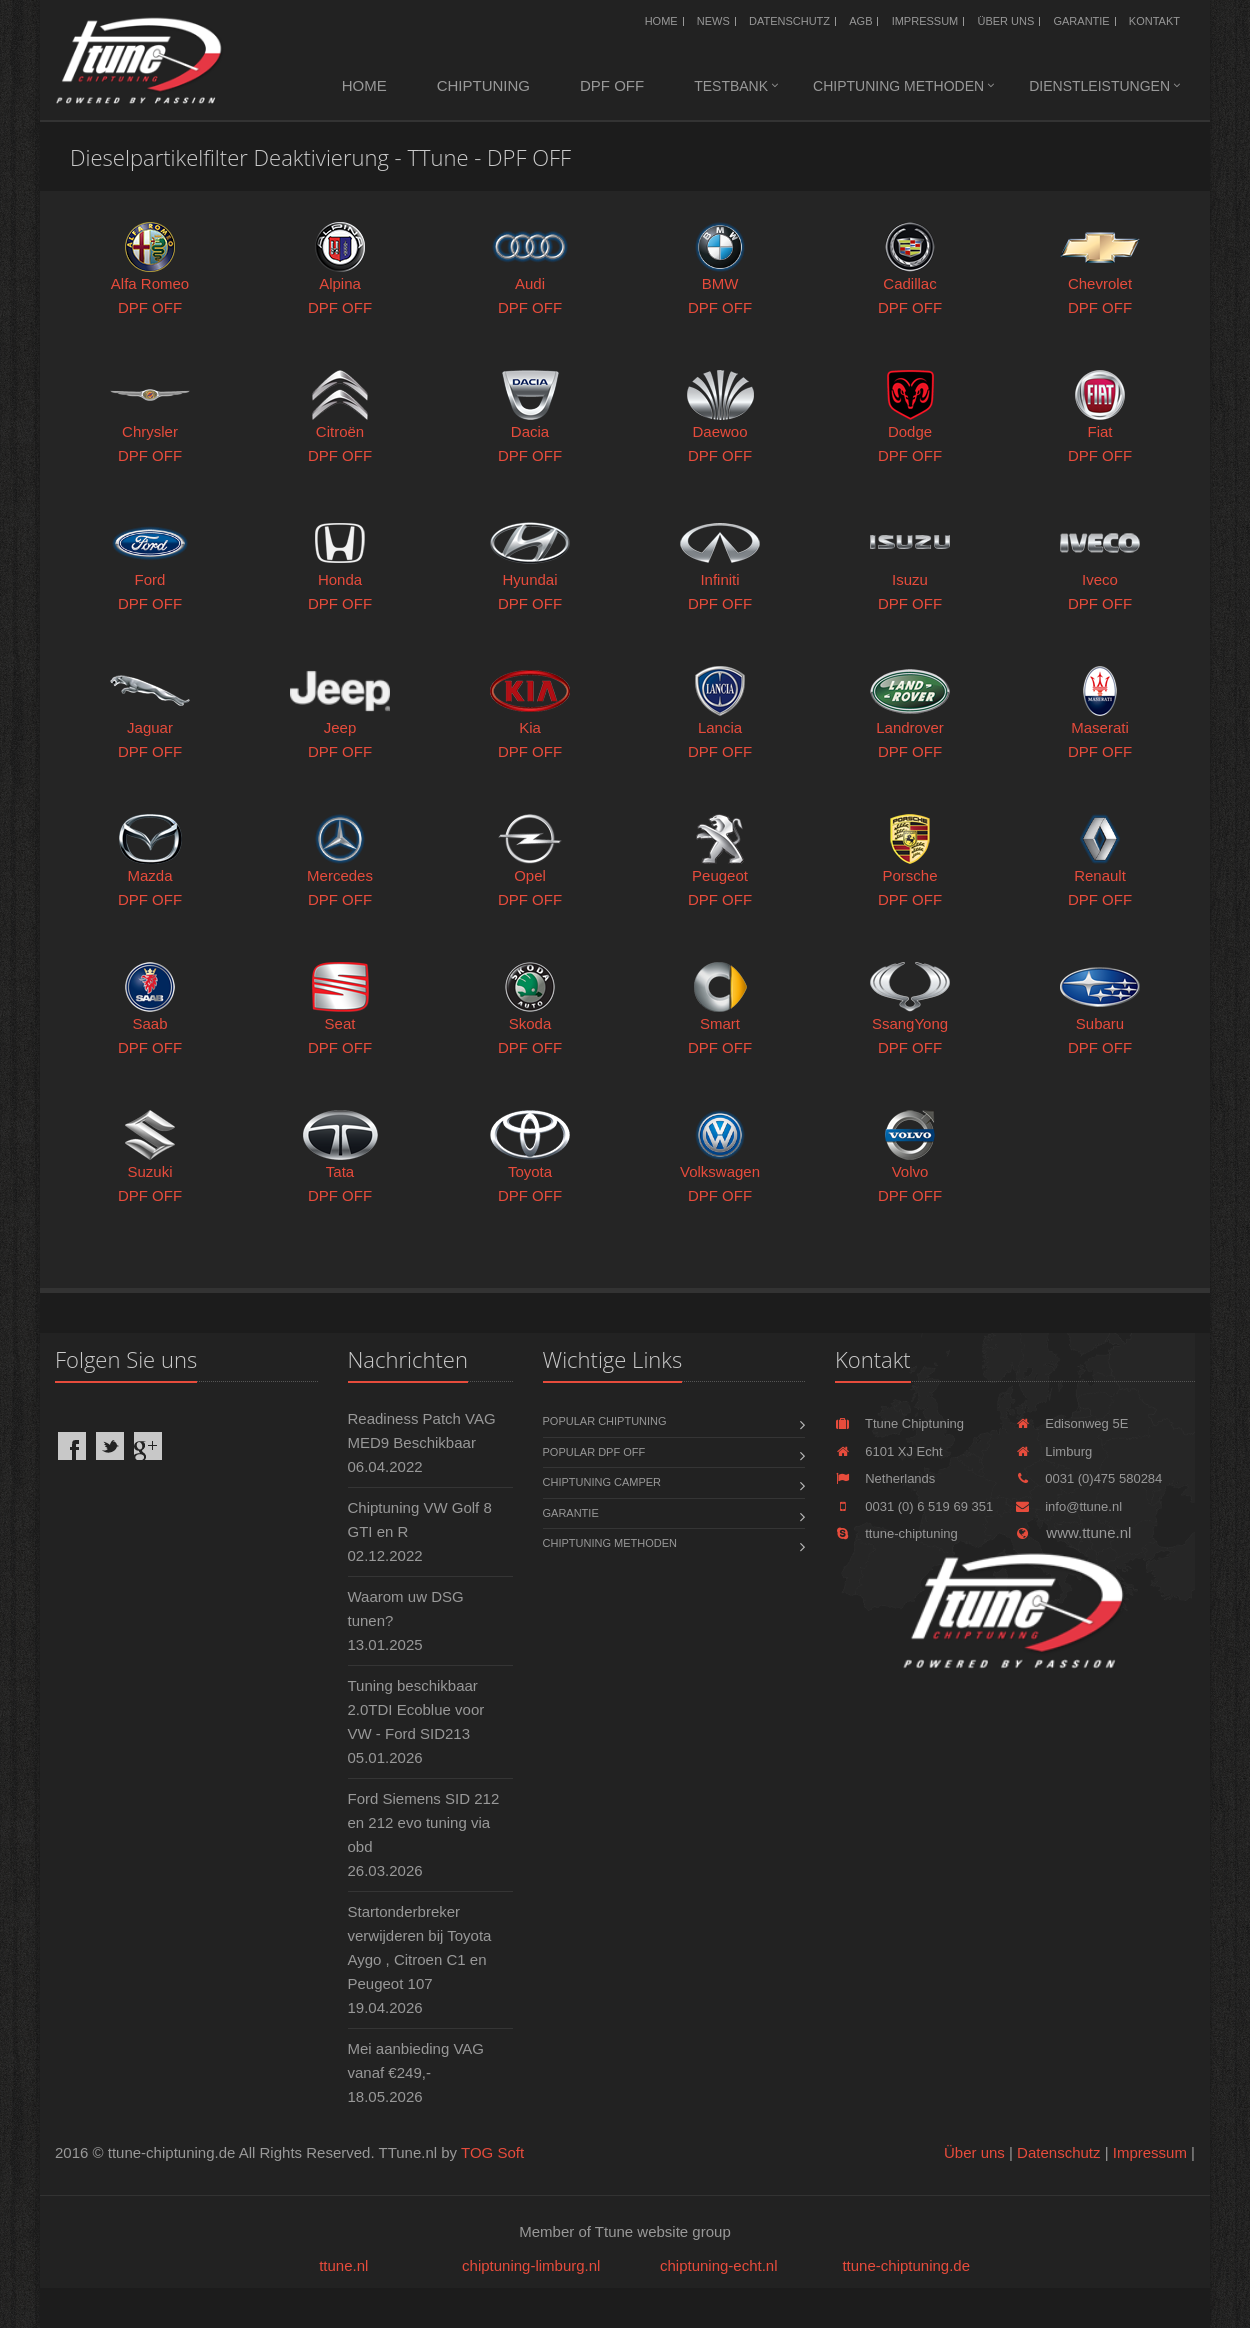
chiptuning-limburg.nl (531, 2265)
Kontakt (1154, 21)
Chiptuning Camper (602, 1482)
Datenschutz (789, 21)
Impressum (925, 21)
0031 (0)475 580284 (1088, 1478)
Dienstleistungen (1099, 86)
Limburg (1053, 1451)
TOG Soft (492, 2152)
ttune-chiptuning (896, 1533)
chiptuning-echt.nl (719, 2265)
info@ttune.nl (1068, 1506)
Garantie (1081, 21)
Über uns (1005, 21)
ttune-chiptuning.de (906, 2265)
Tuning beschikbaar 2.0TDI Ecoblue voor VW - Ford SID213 (416, 1709)
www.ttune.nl (1073, 1532)
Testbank (731, 86)
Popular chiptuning (605, 1421)
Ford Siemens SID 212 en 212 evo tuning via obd (424, 1822)
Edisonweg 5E (1071, 1423)
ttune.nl (343, 2265)
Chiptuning (483, 85)
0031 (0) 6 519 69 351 (914, 1506)
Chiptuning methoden (898, 86)
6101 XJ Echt (889, 1451)
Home (661, 21)
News (713, 21)
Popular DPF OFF (594, 1452)
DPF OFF (612, 85)
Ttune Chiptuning (899, 1423)
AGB (860, 21)
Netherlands (885, 1478)
